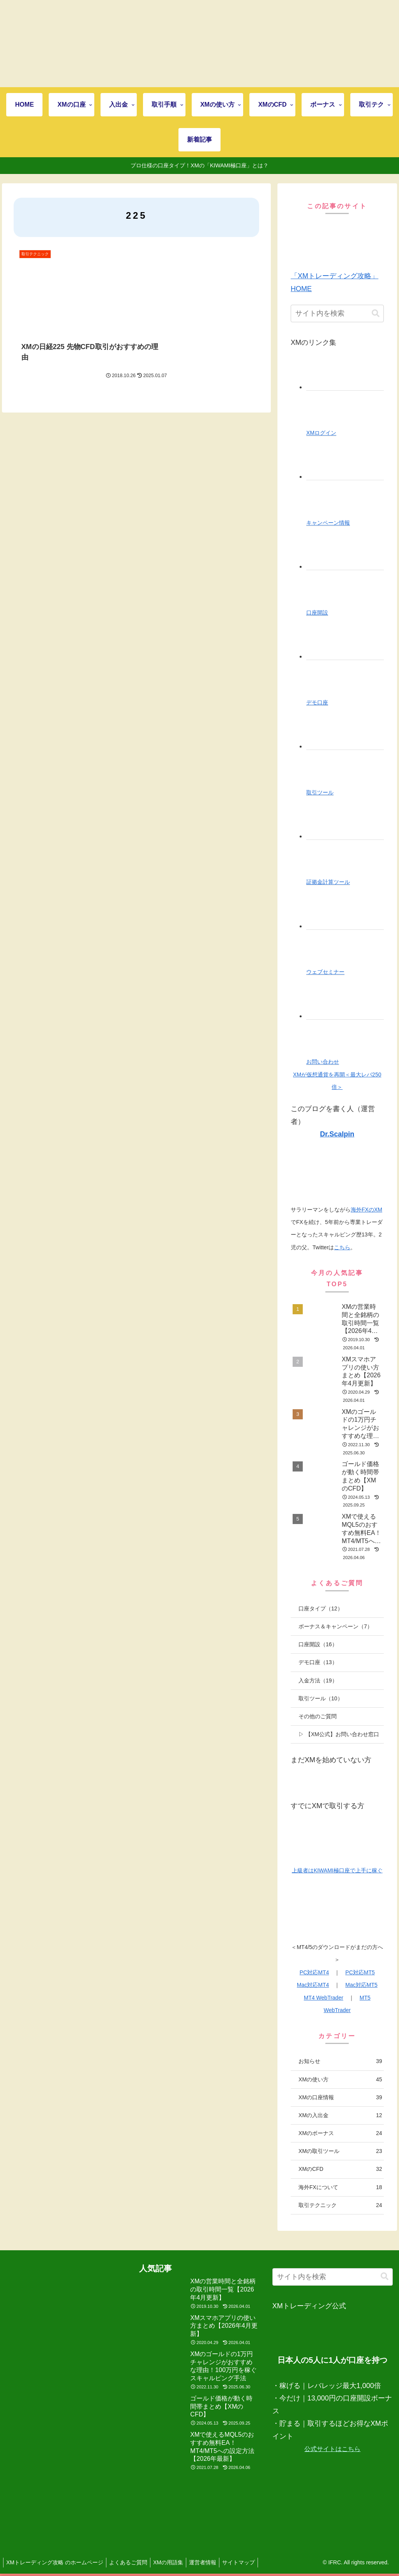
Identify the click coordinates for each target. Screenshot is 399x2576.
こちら (342, 1247)
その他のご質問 (317, 1716)
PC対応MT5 (359, 1972)
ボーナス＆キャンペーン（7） (335, 1626)
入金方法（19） (317, 1680)
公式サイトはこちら (332, 2449)
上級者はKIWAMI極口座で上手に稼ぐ (337, 1870)
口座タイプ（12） (320, 1608)
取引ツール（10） (320, 1698)
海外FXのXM (366, 1209)
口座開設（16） (317, 1644)
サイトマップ (249, 2562)
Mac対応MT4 (313, 1985)
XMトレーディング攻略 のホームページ (55, 2562)
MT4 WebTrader (323, 1998)
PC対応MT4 (314, 1972)
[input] (337, 313)
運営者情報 (210, 2562)
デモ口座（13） (317, 1662)
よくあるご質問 (132, 2562)
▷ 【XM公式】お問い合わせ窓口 (338, 1734)
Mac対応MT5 (361, 1985)
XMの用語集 (174, 2562)
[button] (376, 313)
